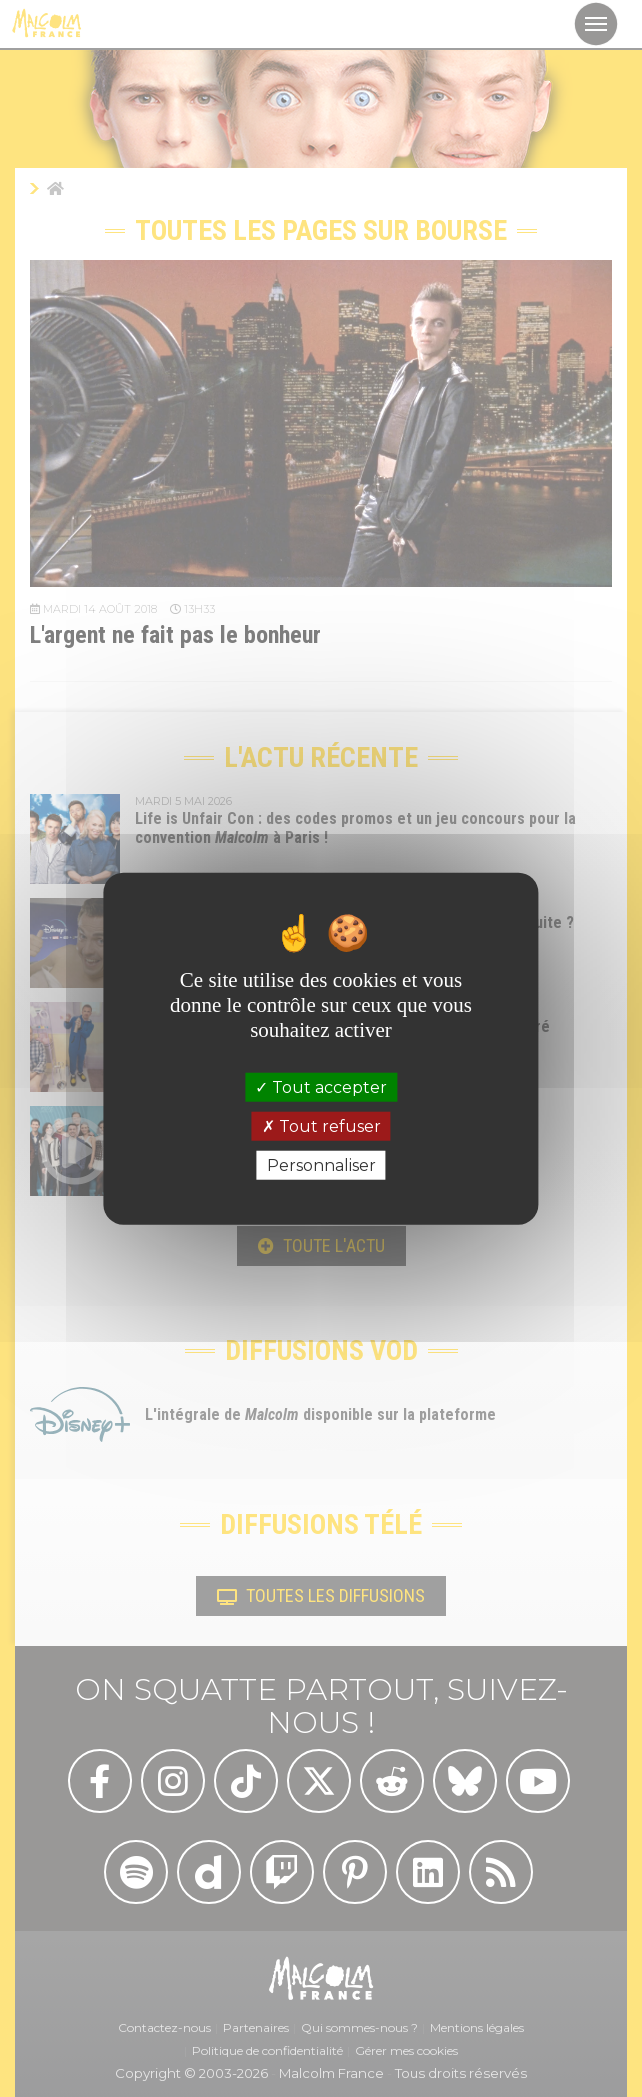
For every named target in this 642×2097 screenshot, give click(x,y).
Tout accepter (321, 1086)
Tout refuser (321, 1125)
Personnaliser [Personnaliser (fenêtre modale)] (321, 1165)
